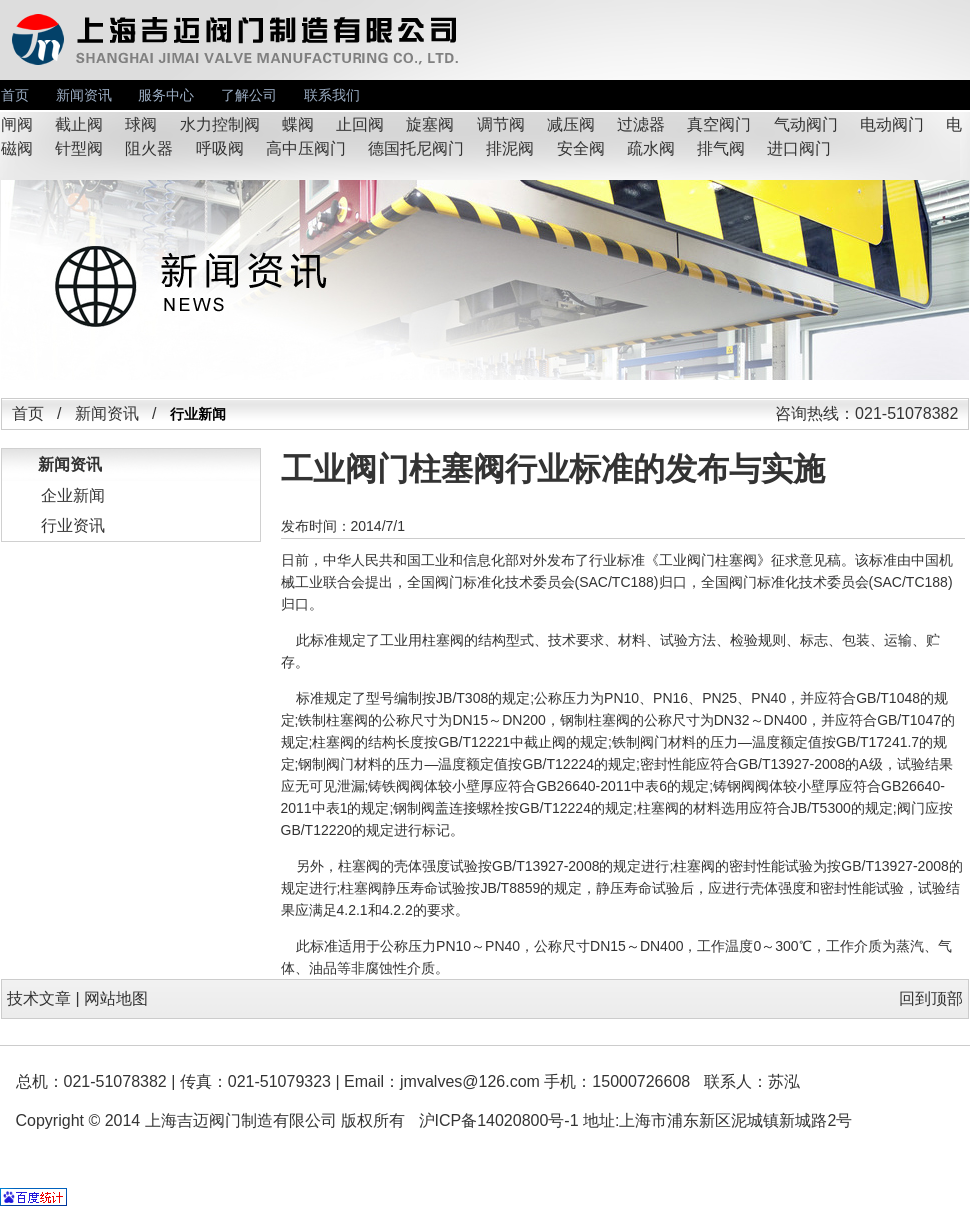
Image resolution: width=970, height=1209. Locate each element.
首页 (15, 95)
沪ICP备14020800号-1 (499, 1120)
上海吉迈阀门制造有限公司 (241, 1120)
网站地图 (116, 998)
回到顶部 (931, 998)
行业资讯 (73, 525)
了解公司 (249, 95)
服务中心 (166, 95)
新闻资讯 (84, 95)
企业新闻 (73, 495)
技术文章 (39, 998)
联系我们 (332, 95)
